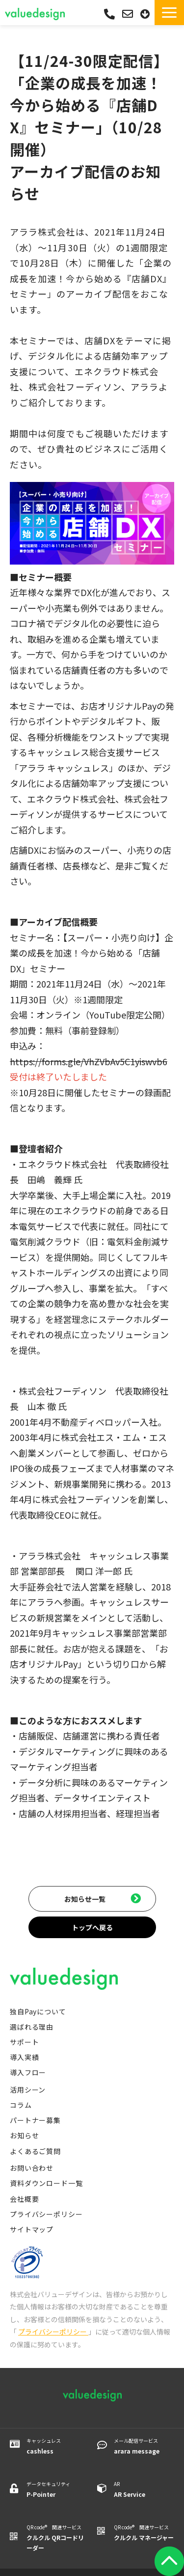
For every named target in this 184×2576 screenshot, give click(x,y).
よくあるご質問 (35, 2151)
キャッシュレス (56, 2446)
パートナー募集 (35, 2120)
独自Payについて (38, 2011)
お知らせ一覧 (84, 1899)
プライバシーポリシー (46, 2214)
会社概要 (24, 2199)
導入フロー (28, 2072)
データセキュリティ (56, 2489)
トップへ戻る (92, 1927)
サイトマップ (31, 2229)
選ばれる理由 (31, 2027)
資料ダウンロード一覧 (46, 2183)
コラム (21, 2105)
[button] (169, 12)
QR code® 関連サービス (56, 2538)
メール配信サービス (144, 2446)
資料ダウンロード (146, 14)
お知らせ (24, 2135)
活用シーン (28, 2090)
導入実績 (24, 2057)
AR (144, 2489)
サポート (24, 2042)
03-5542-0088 (109, 14)
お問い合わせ (129, 14)
